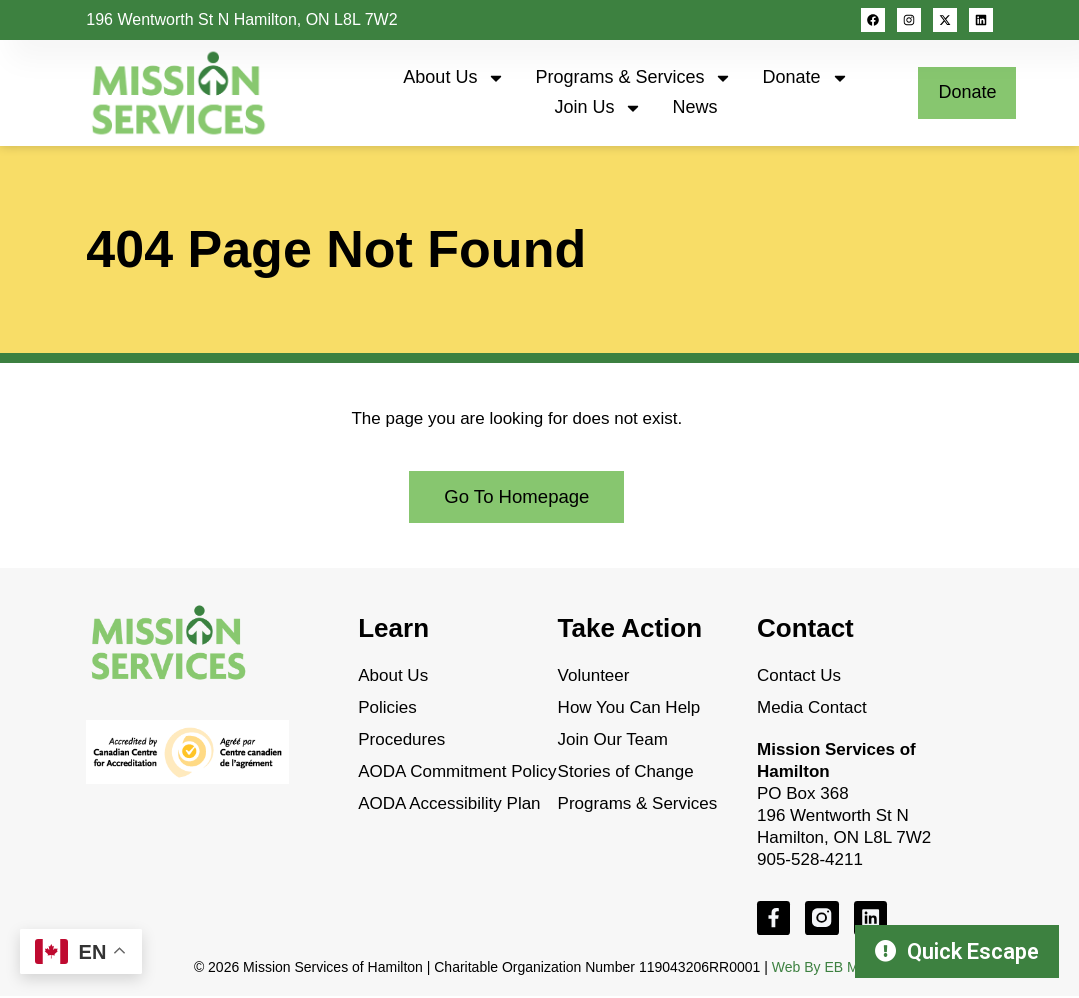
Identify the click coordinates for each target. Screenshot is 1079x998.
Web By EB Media (828, 968)
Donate (805, 78)
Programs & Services (633, 78)
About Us (454, 78)
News (694, 107)
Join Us (598, 108)
